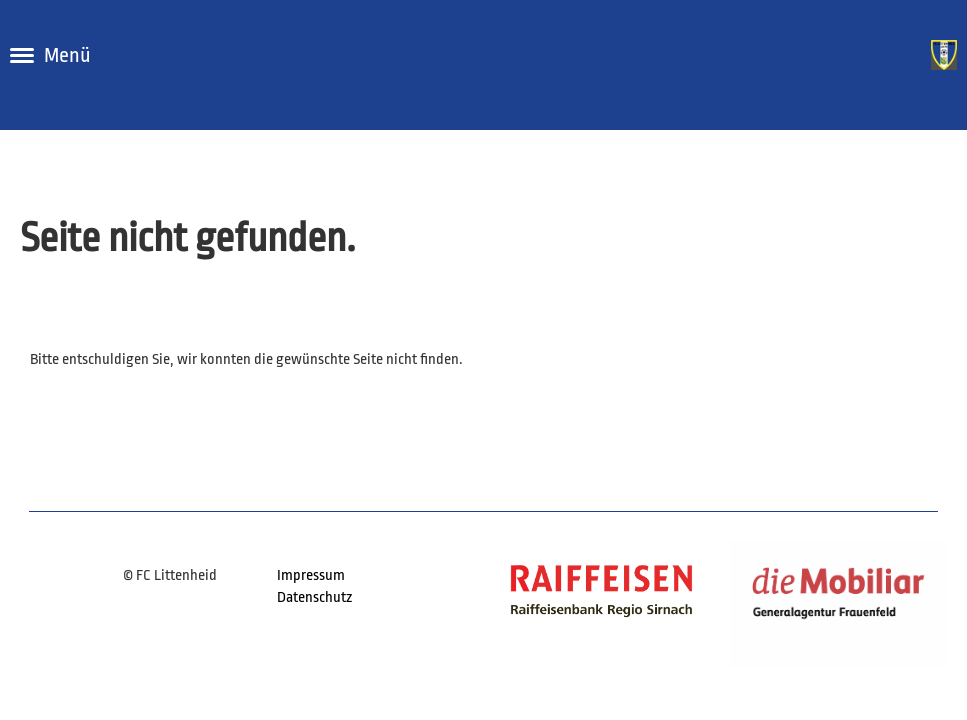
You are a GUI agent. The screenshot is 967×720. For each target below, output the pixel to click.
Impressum (311, 575)
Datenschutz (314, 597)
